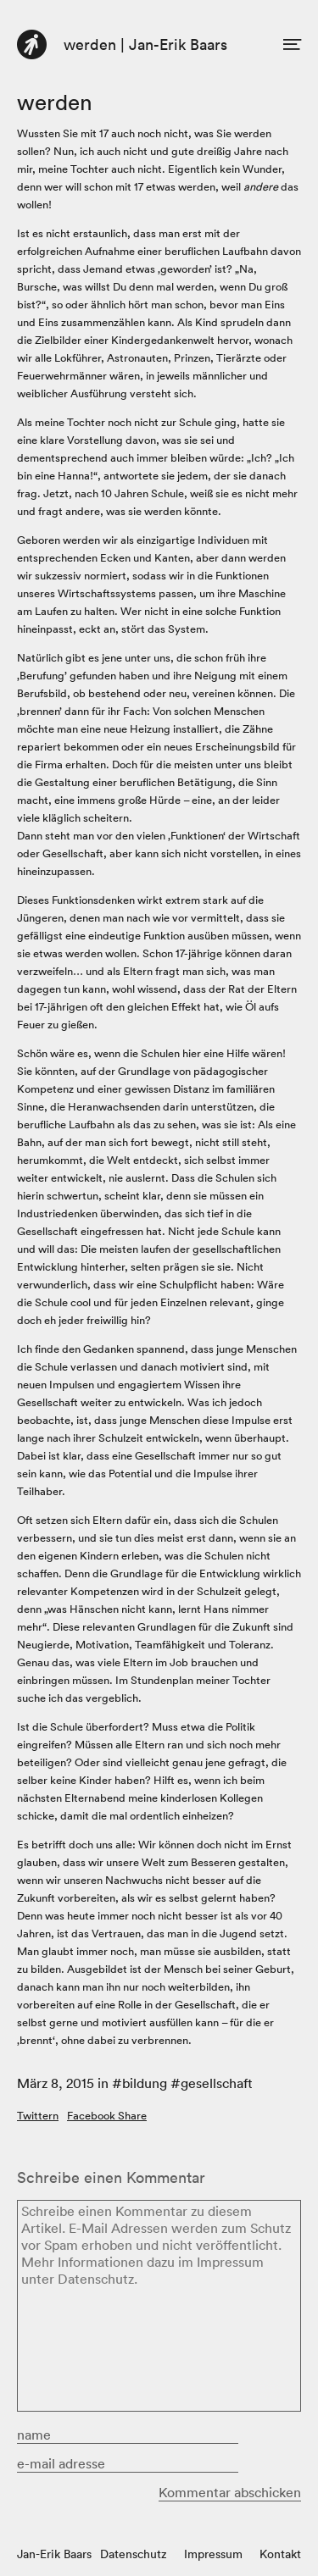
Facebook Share (107, 2115)
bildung (144, 2083)
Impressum (213, 2554)
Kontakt (280, 2554)
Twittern (38, 2115)
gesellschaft (217, 2083)
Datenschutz (133, 2554)
